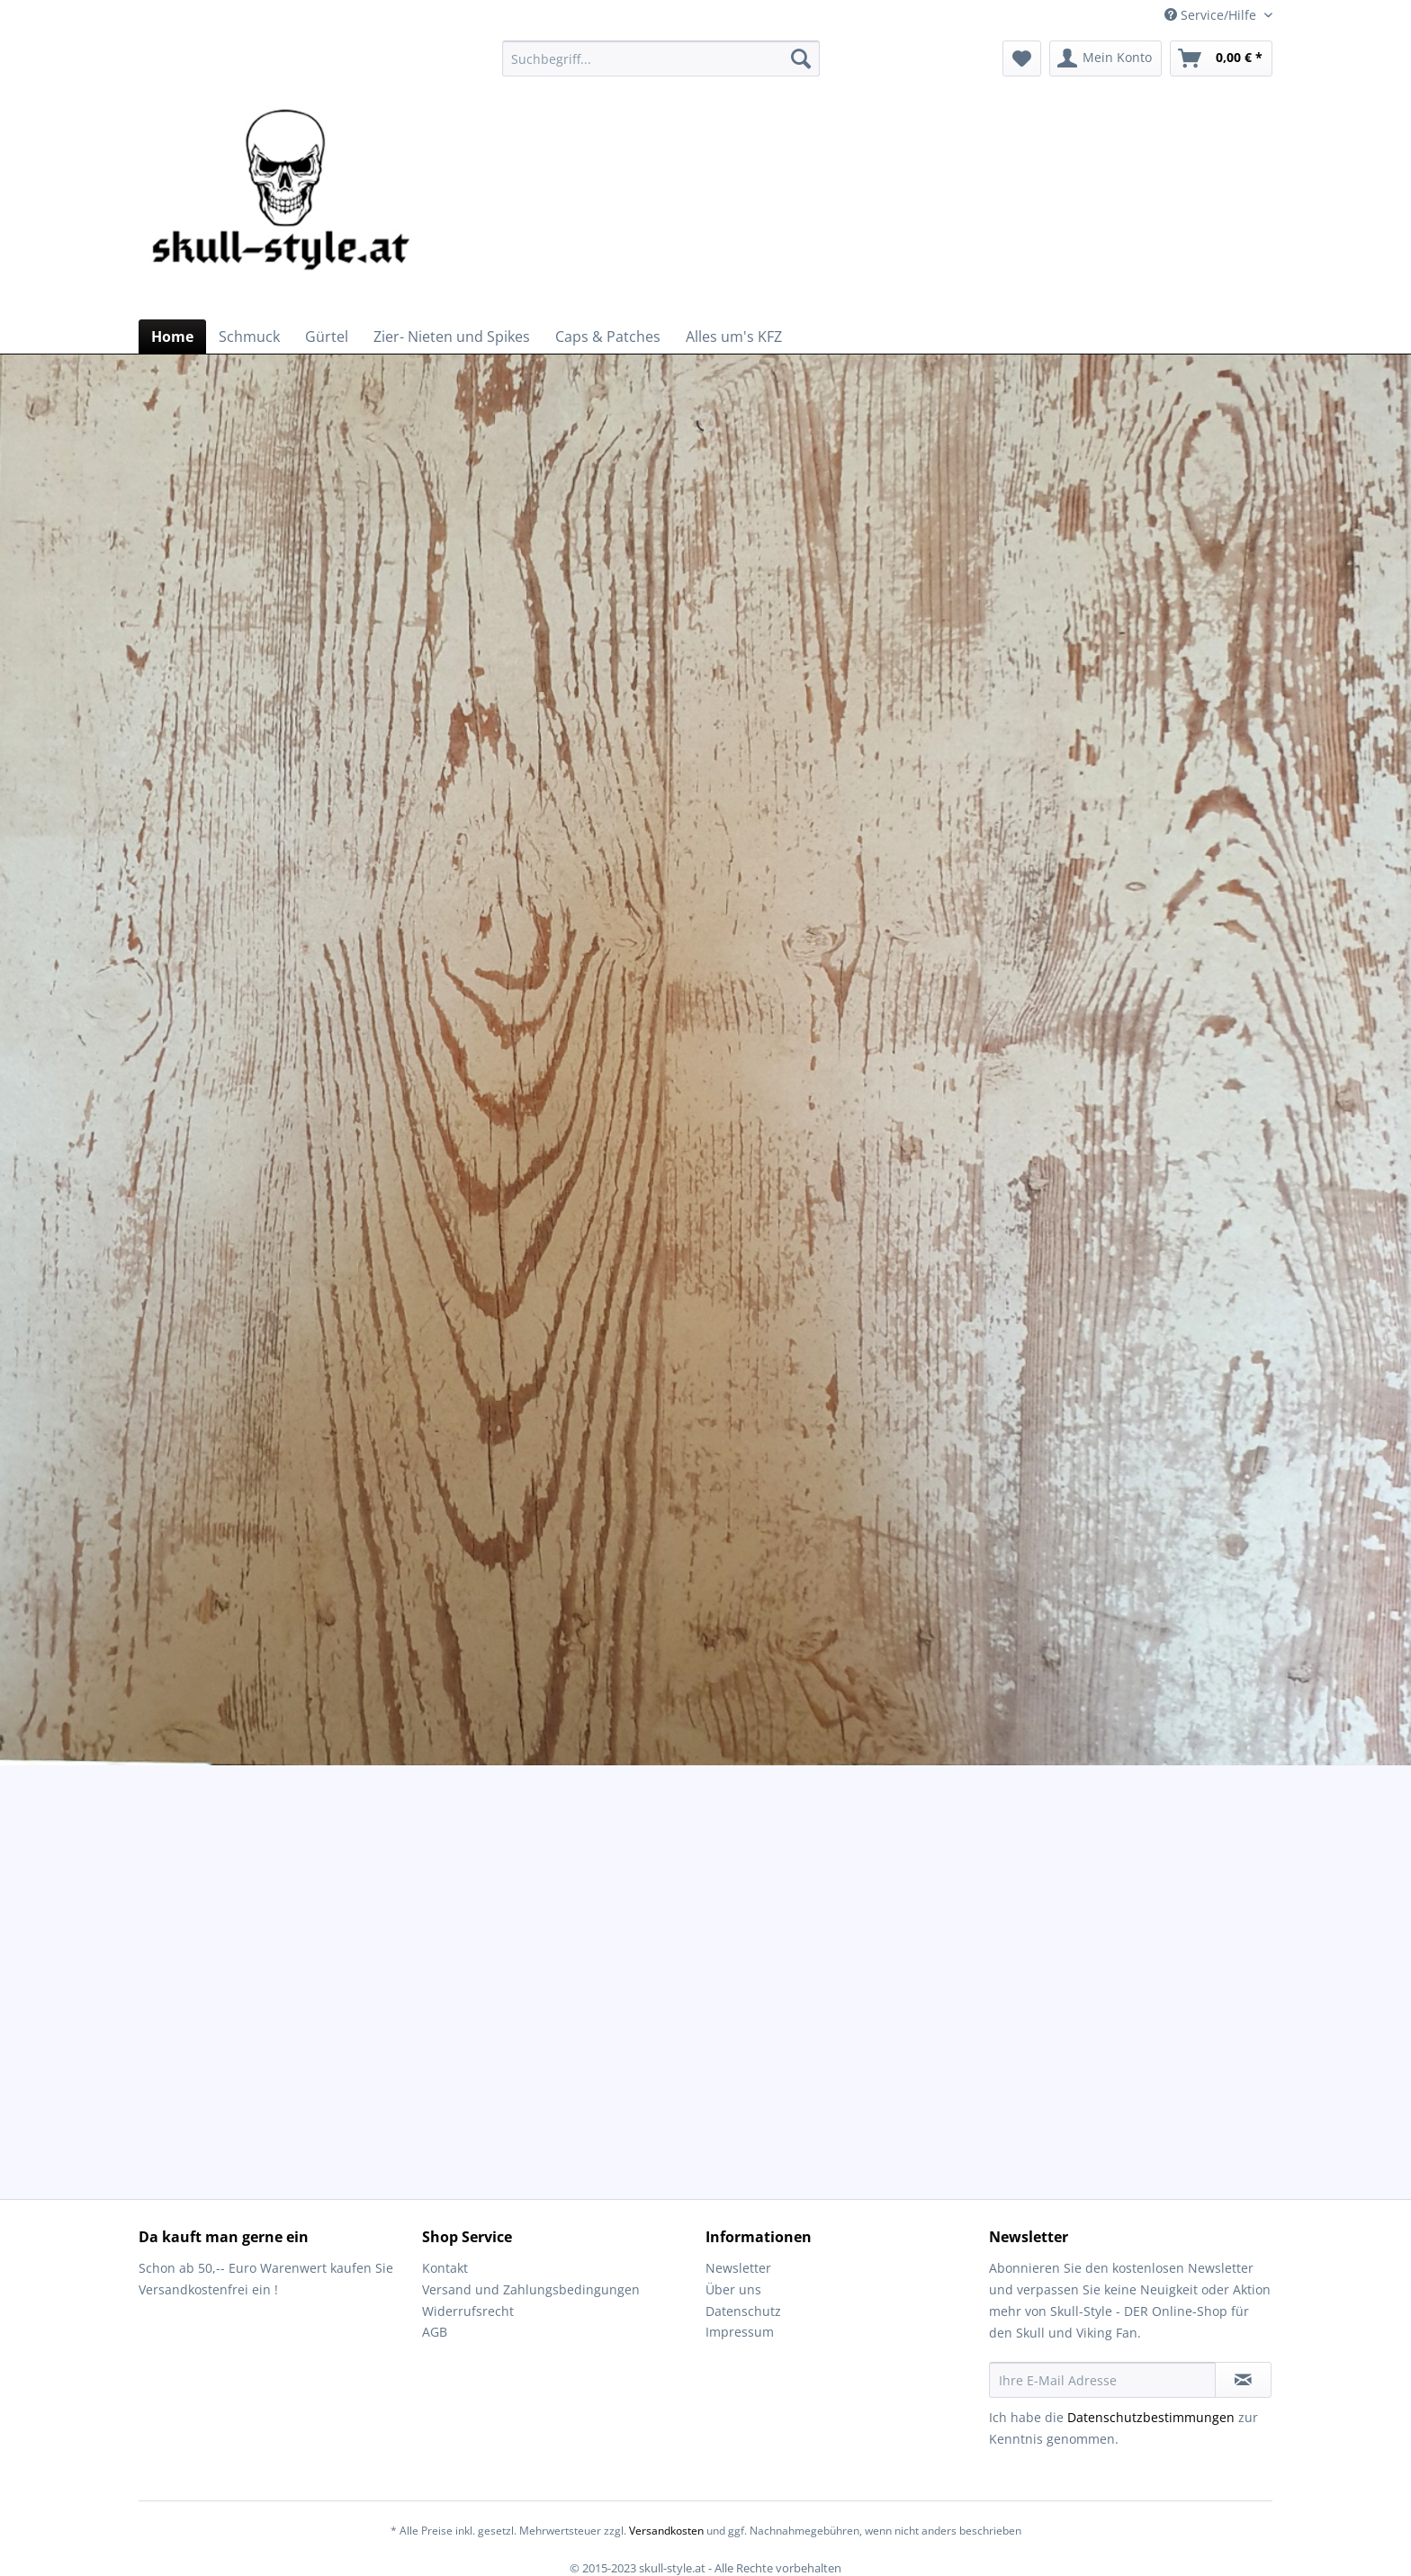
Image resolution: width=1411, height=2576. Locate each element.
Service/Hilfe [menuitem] (1212, 14)
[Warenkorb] (1221, 58)
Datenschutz (743, 2311)
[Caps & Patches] (608, 336)
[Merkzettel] (1021, 58)
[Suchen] (801, 58)
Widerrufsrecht (468, 2311)
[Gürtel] (326, 336)
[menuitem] (661, 67)
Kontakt (445, 2267)
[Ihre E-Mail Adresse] (1102, 2380)
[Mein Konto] (1105, 58)
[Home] (172, 336)
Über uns (733, 2289)
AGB (434, 2331)
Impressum (740, 2331)
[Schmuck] (249, 336)
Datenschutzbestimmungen (1151, 2417)
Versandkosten (666, 2530)
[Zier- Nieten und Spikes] (452, 336)
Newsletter (738, 2267)
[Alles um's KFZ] (734, 336)
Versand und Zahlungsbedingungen (531, 2289)
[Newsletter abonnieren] (1243, 2380)
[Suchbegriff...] (661, 58)
